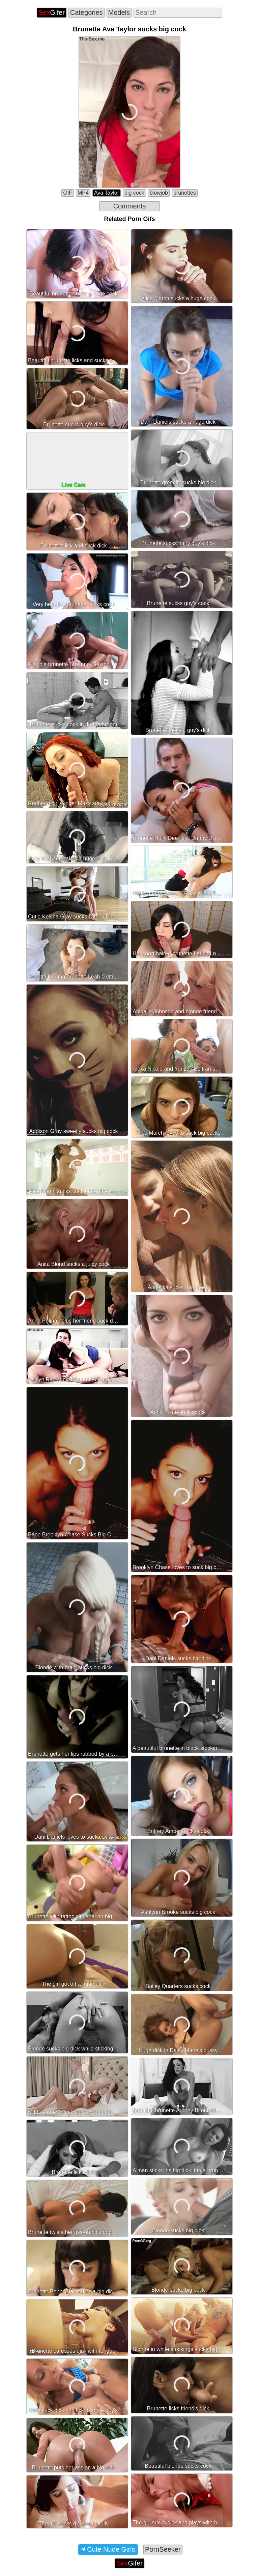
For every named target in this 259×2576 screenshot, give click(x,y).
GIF (67, 193)
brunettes (184, 193)
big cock (134, 193)
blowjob (159, 193)
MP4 (83, 193)
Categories (86, 12)
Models (119, 12)
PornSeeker (163, 2549)
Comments (129, 206)
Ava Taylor (106, 193)
